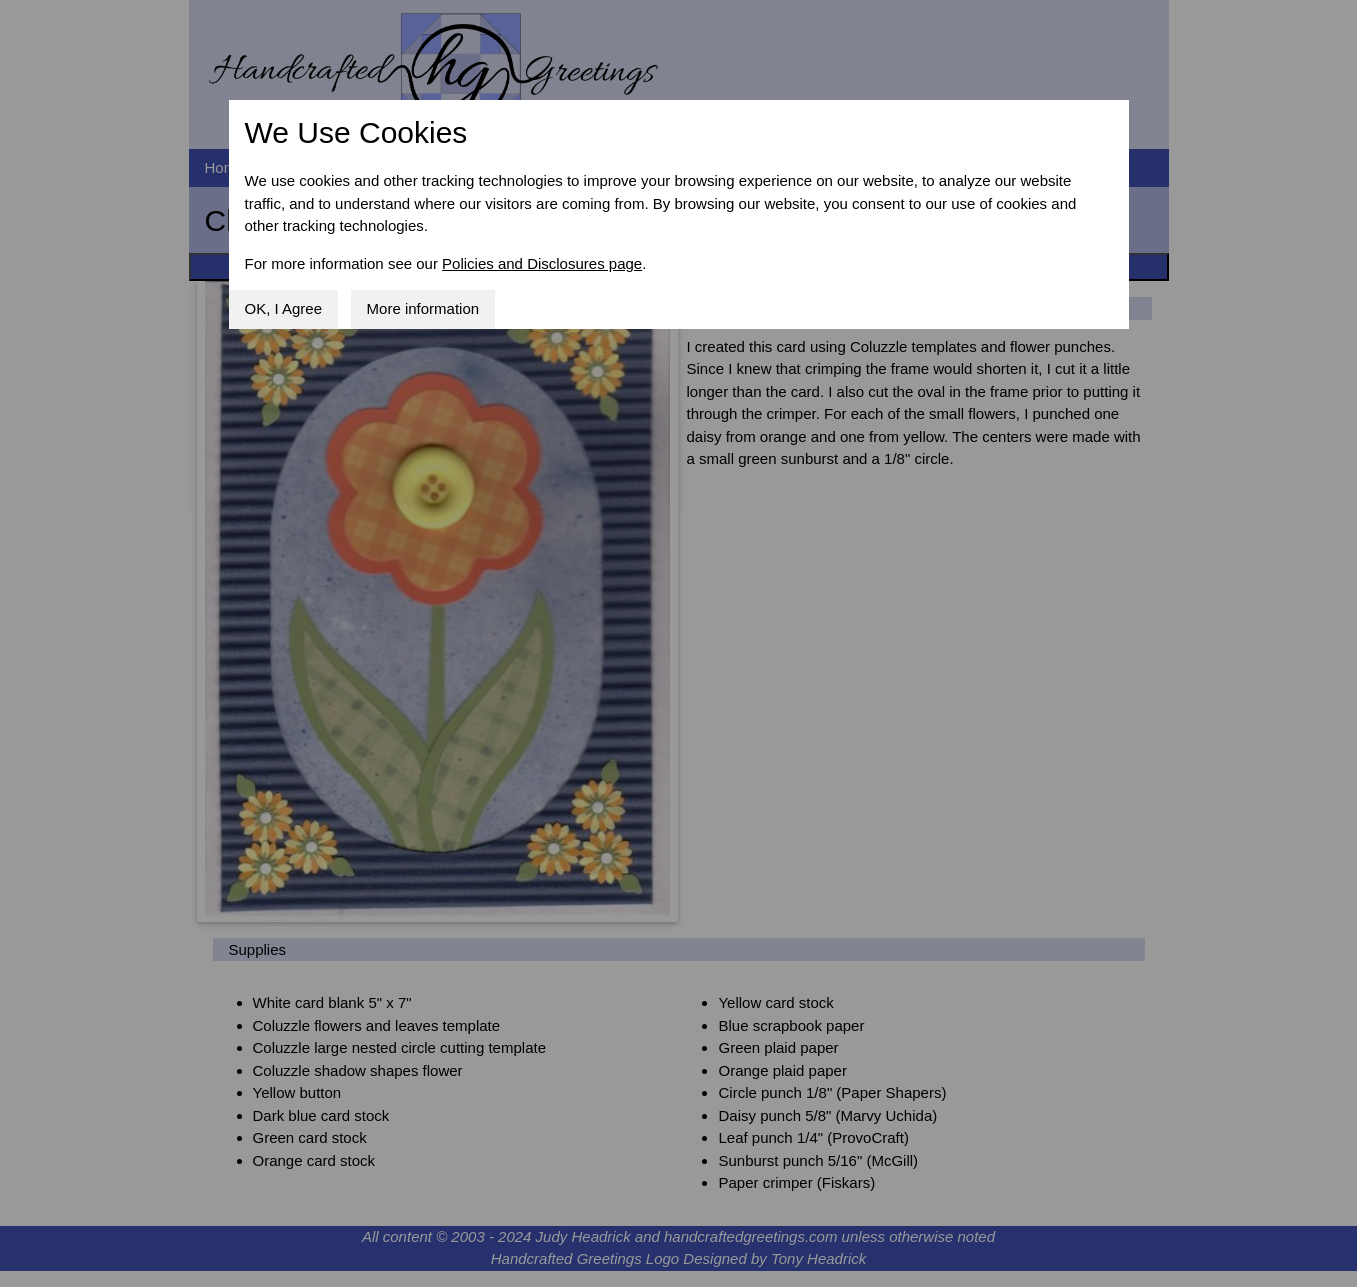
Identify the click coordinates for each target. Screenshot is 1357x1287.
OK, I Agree (284, 308)
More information (423, 308)
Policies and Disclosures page (542, 263)
